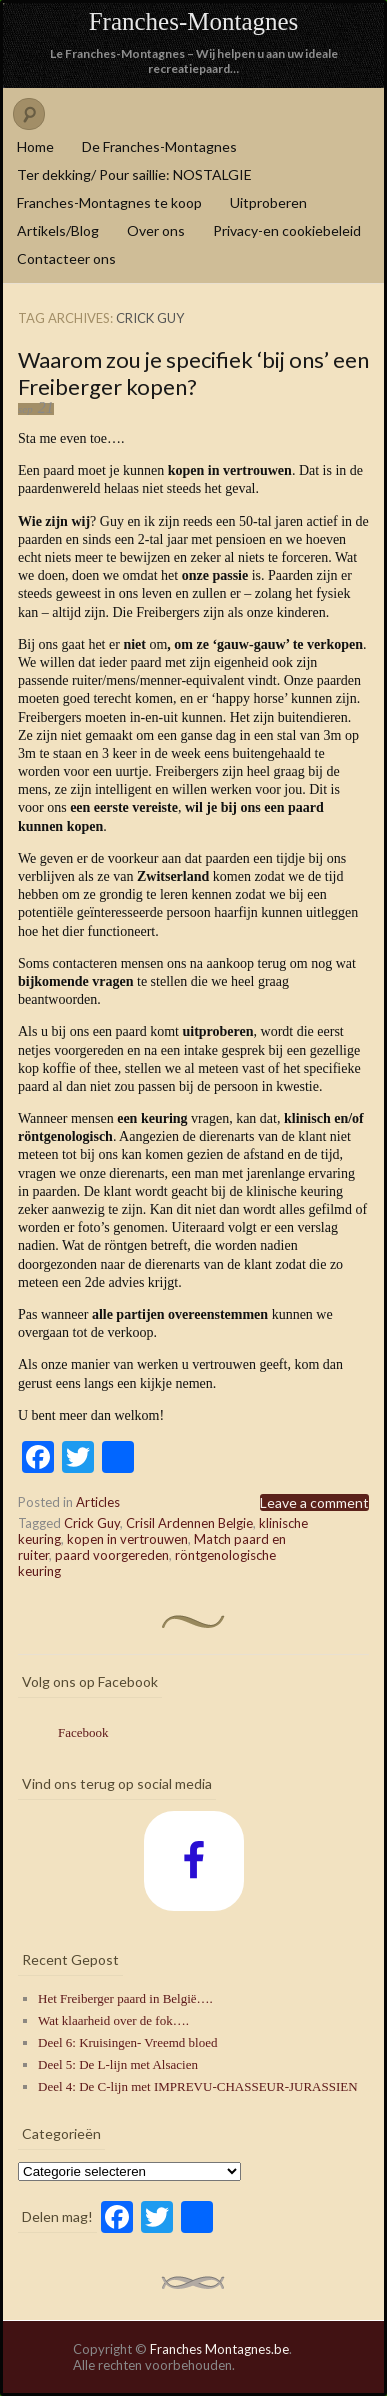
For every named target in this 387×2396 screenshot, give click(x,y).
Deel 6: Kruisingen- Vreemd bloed (128, 2042)
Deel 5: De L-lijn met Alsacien (118, 2064)
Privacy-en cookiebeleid (287, 230)
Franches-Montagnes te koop (109, 202)
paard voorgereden (112, 1555)
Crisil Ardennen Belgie (189, 1523)
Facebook (83, 1732)
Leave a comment (314, 1502)
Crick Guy (92, 1523)
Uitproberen (268, 202)
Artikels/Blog (58, 230)
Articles (98, 1502)
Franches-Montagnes (194, 21)
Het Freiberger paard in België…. (125, 1998)
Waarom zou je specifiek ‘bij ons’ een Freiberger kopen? (193, 373)
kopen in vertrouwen (127, 1539)
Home (35, 146)
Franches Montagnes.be (219, 2349)
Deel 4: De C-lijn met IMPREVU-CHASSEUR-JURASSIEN (198, 2086)
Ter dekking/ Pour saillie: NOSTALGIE (134, 174)
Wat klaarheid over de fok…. (113, 2020)
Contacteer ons (66, 258)
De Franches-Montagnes (159, 146)
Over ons (156, 230)
